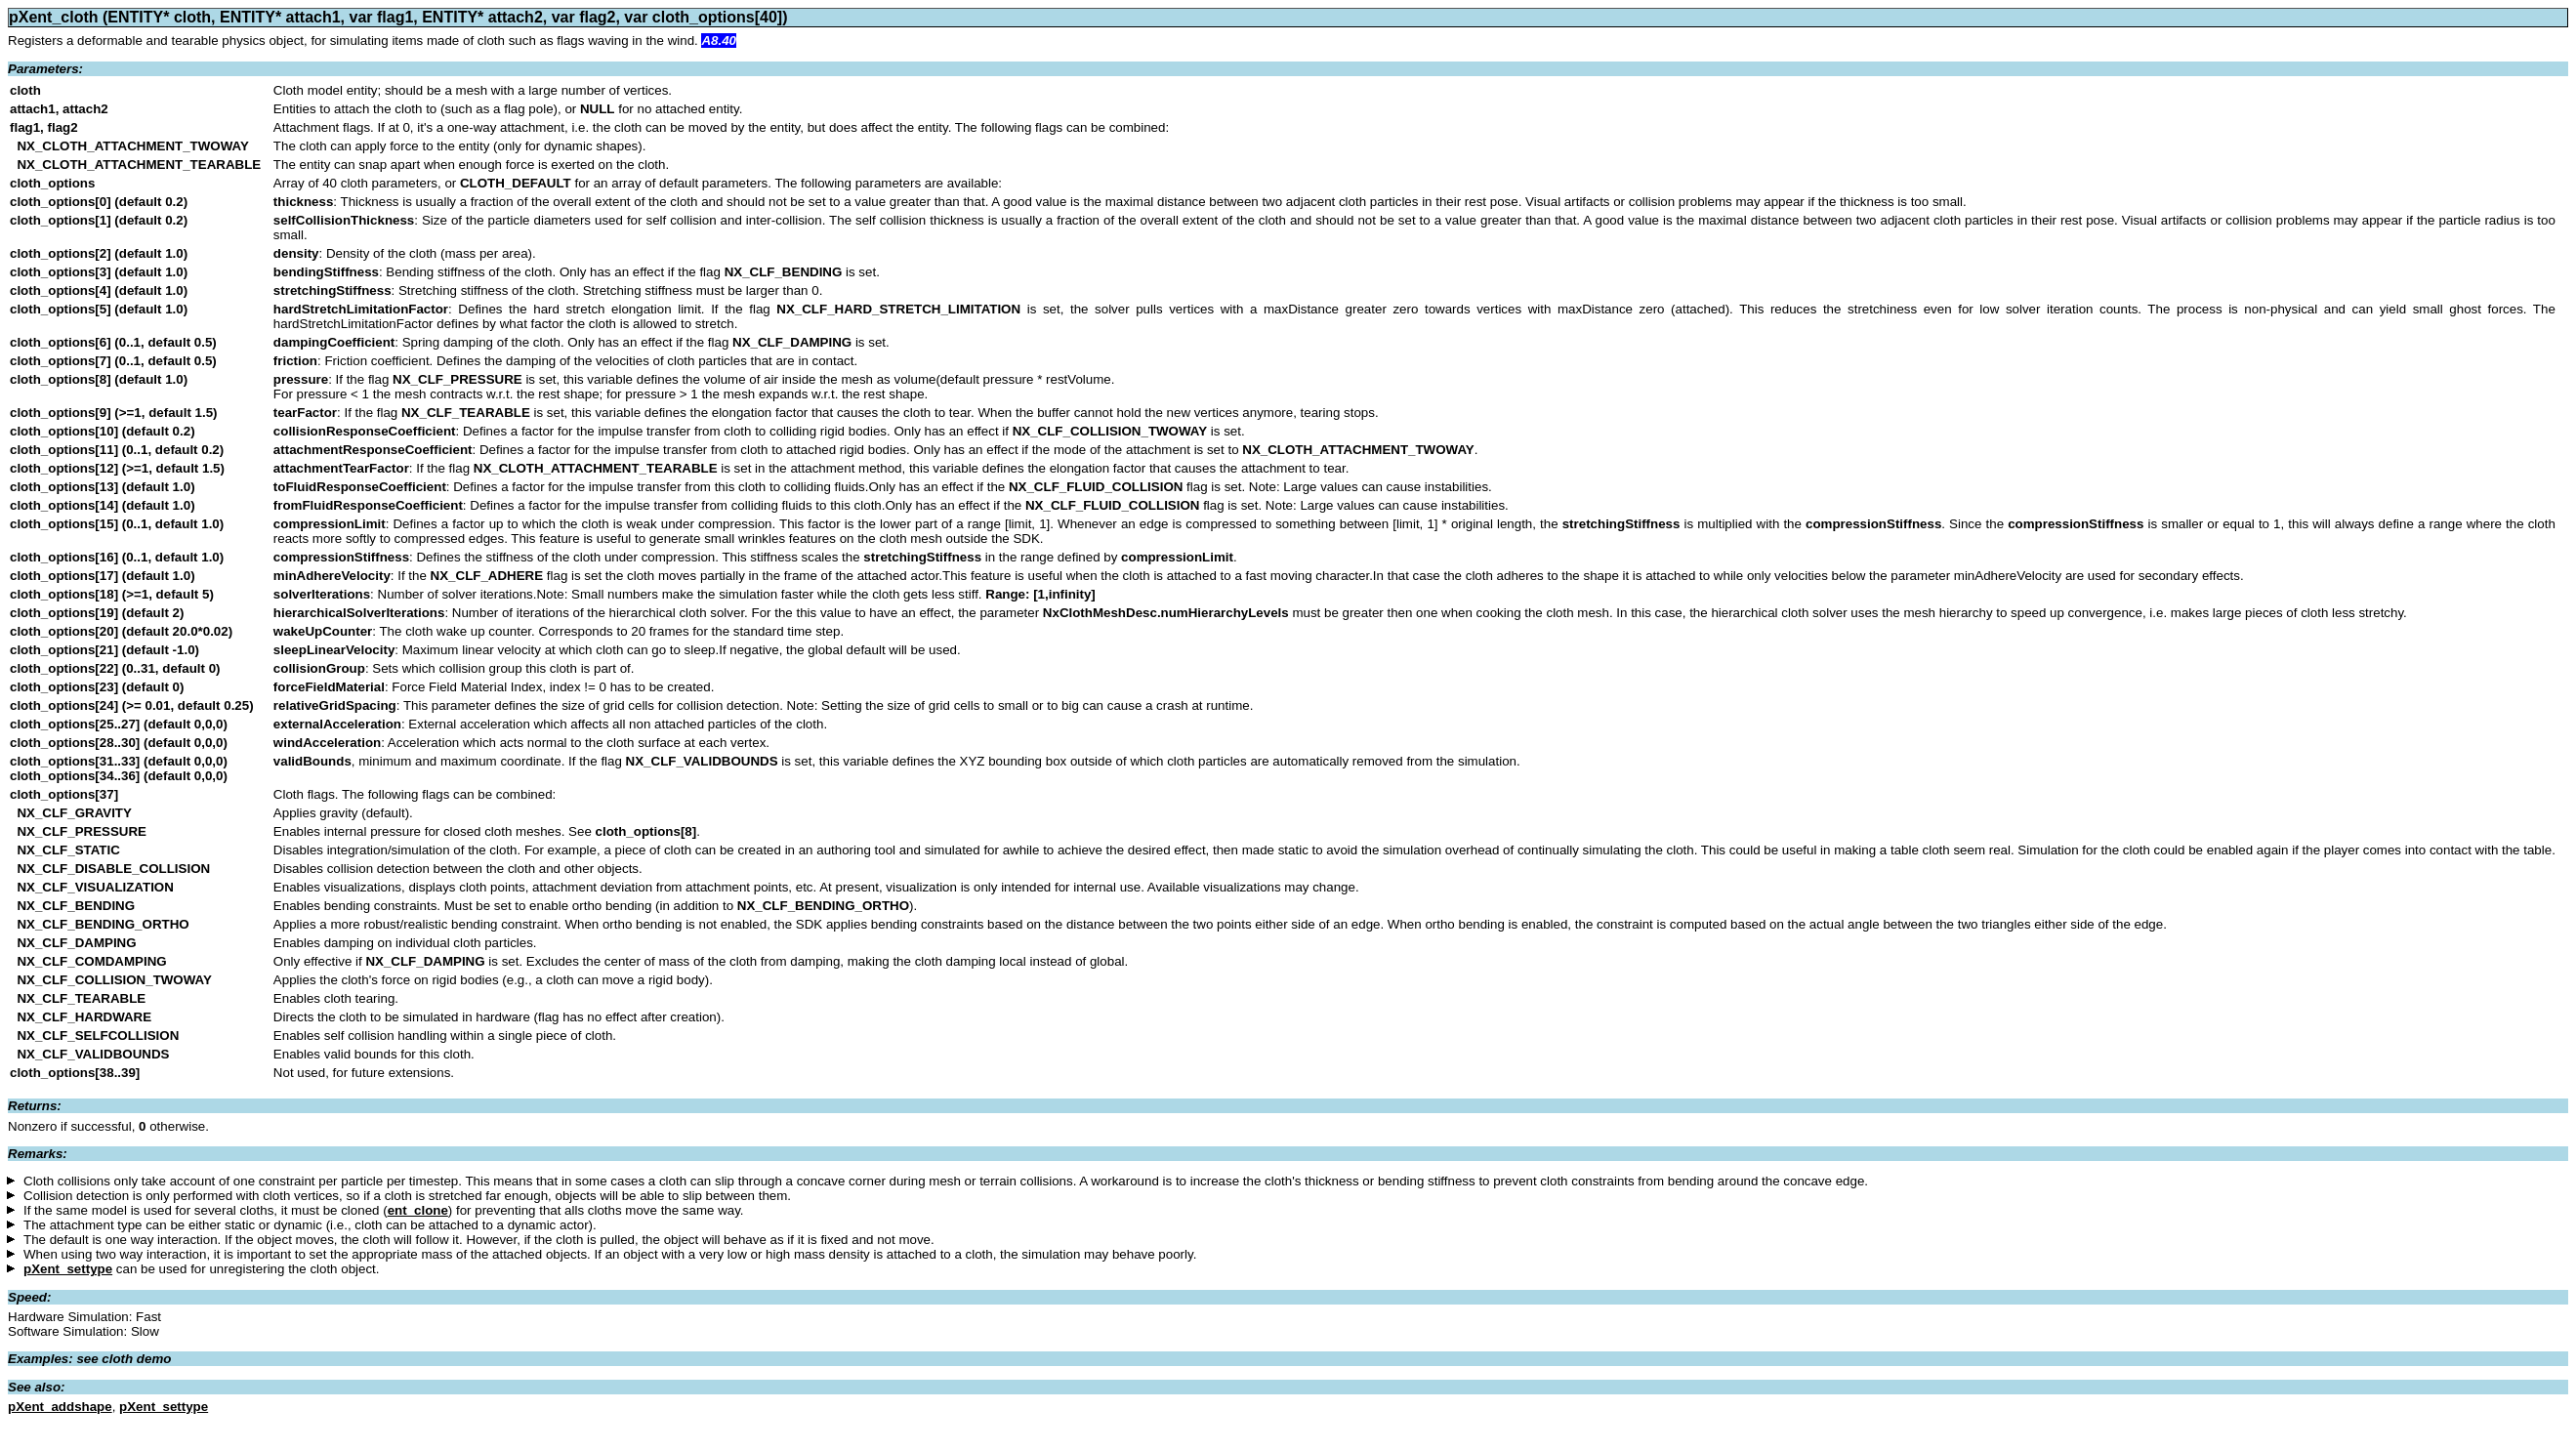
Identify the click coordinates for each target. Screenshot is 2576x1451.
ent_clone (418, 1210)
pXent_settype (67, 1269)
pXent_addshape (60, 1406)
